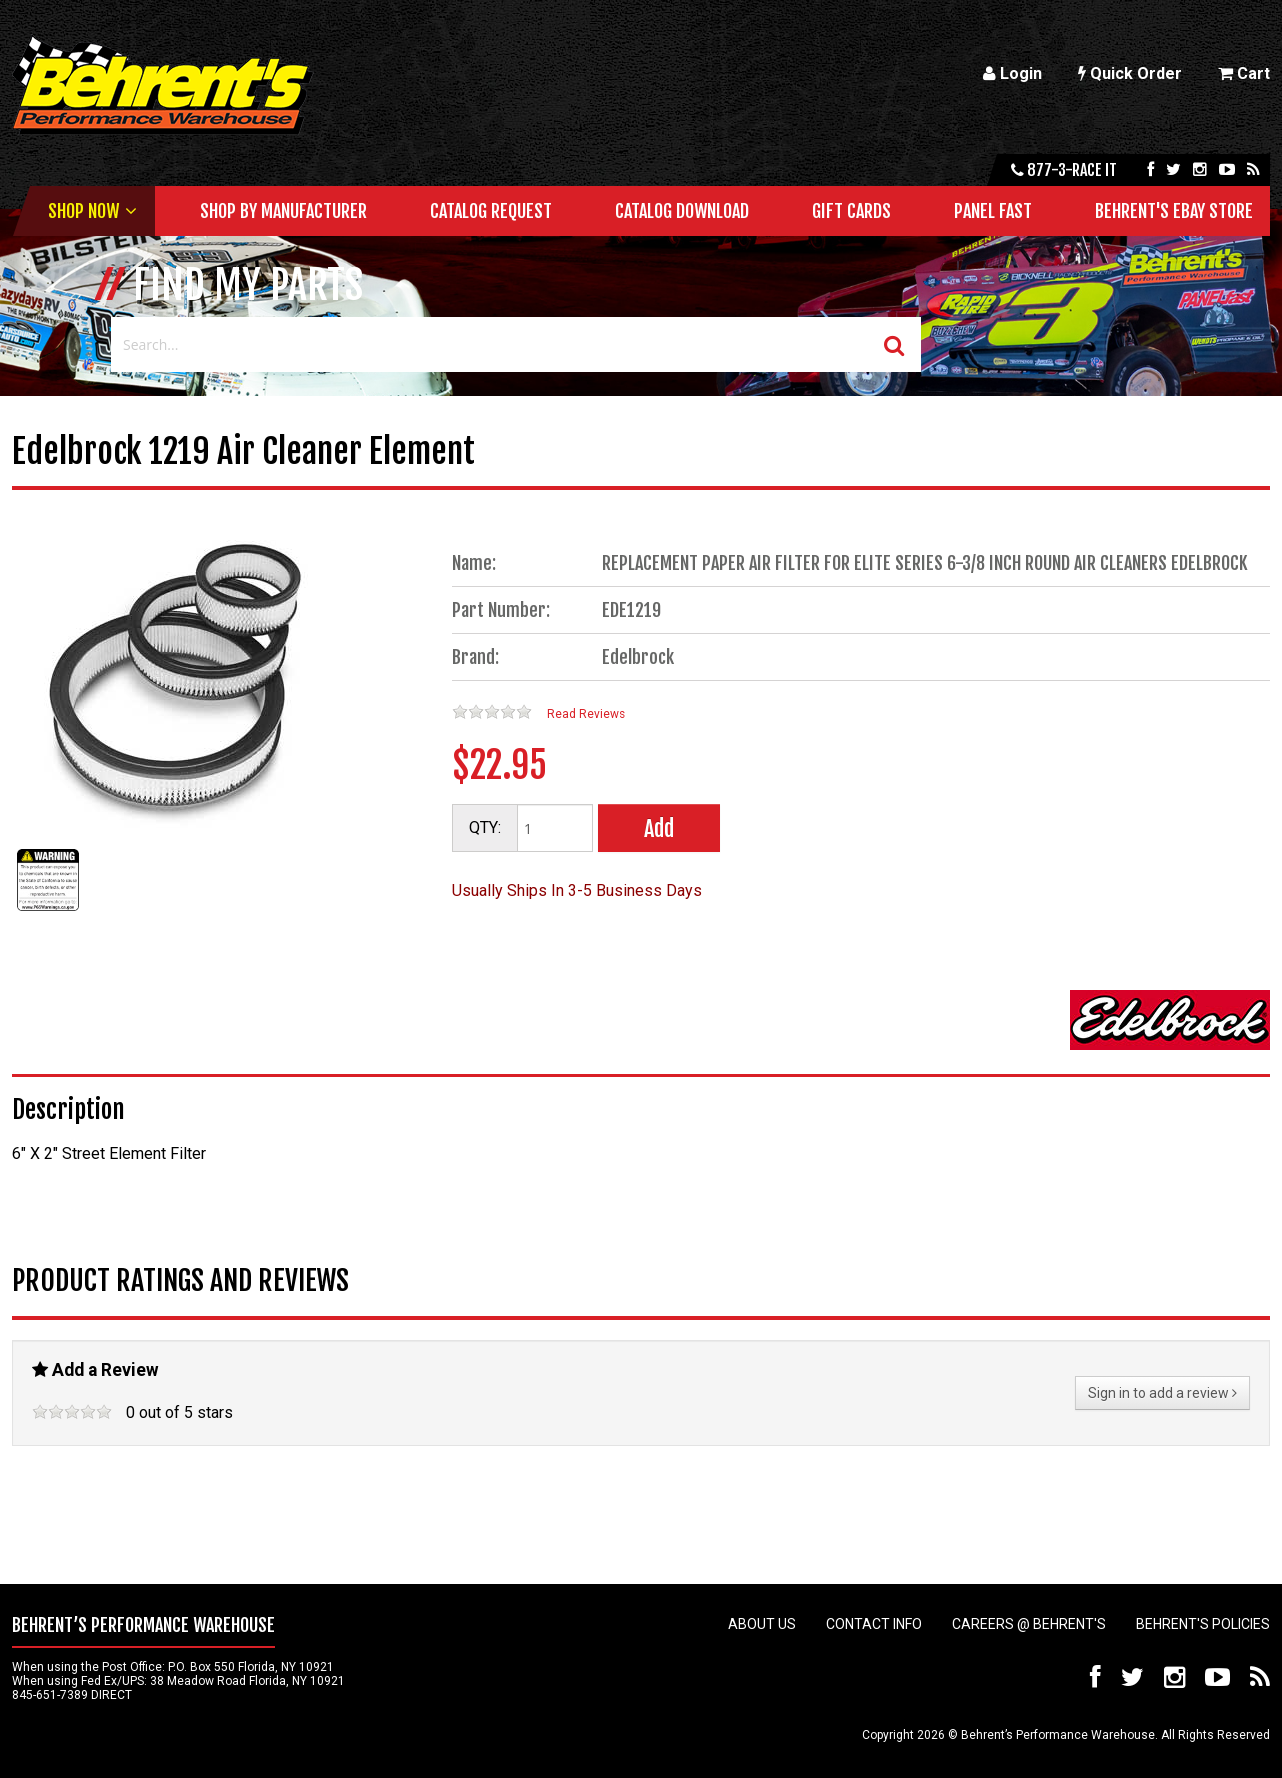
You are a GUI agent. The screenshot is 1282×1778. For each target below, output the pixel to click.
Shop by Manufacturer (283, 211)
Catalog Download (682, 211)
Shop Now (83, 211)
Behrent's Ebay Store (1174, 211)
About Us (762, 1624)
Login (1012, 73)
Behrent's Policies (1203, 1624)
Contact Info (874, 1624)
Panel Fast (993, 211)
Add (659, 828)
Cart (1244, 73)
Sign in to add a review (1162, 1393)
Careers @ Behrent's (1029, 1624)
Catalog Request (491, 211)
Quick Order (1130, 73)
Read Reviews (586, 714)
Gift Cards (851, 211)
